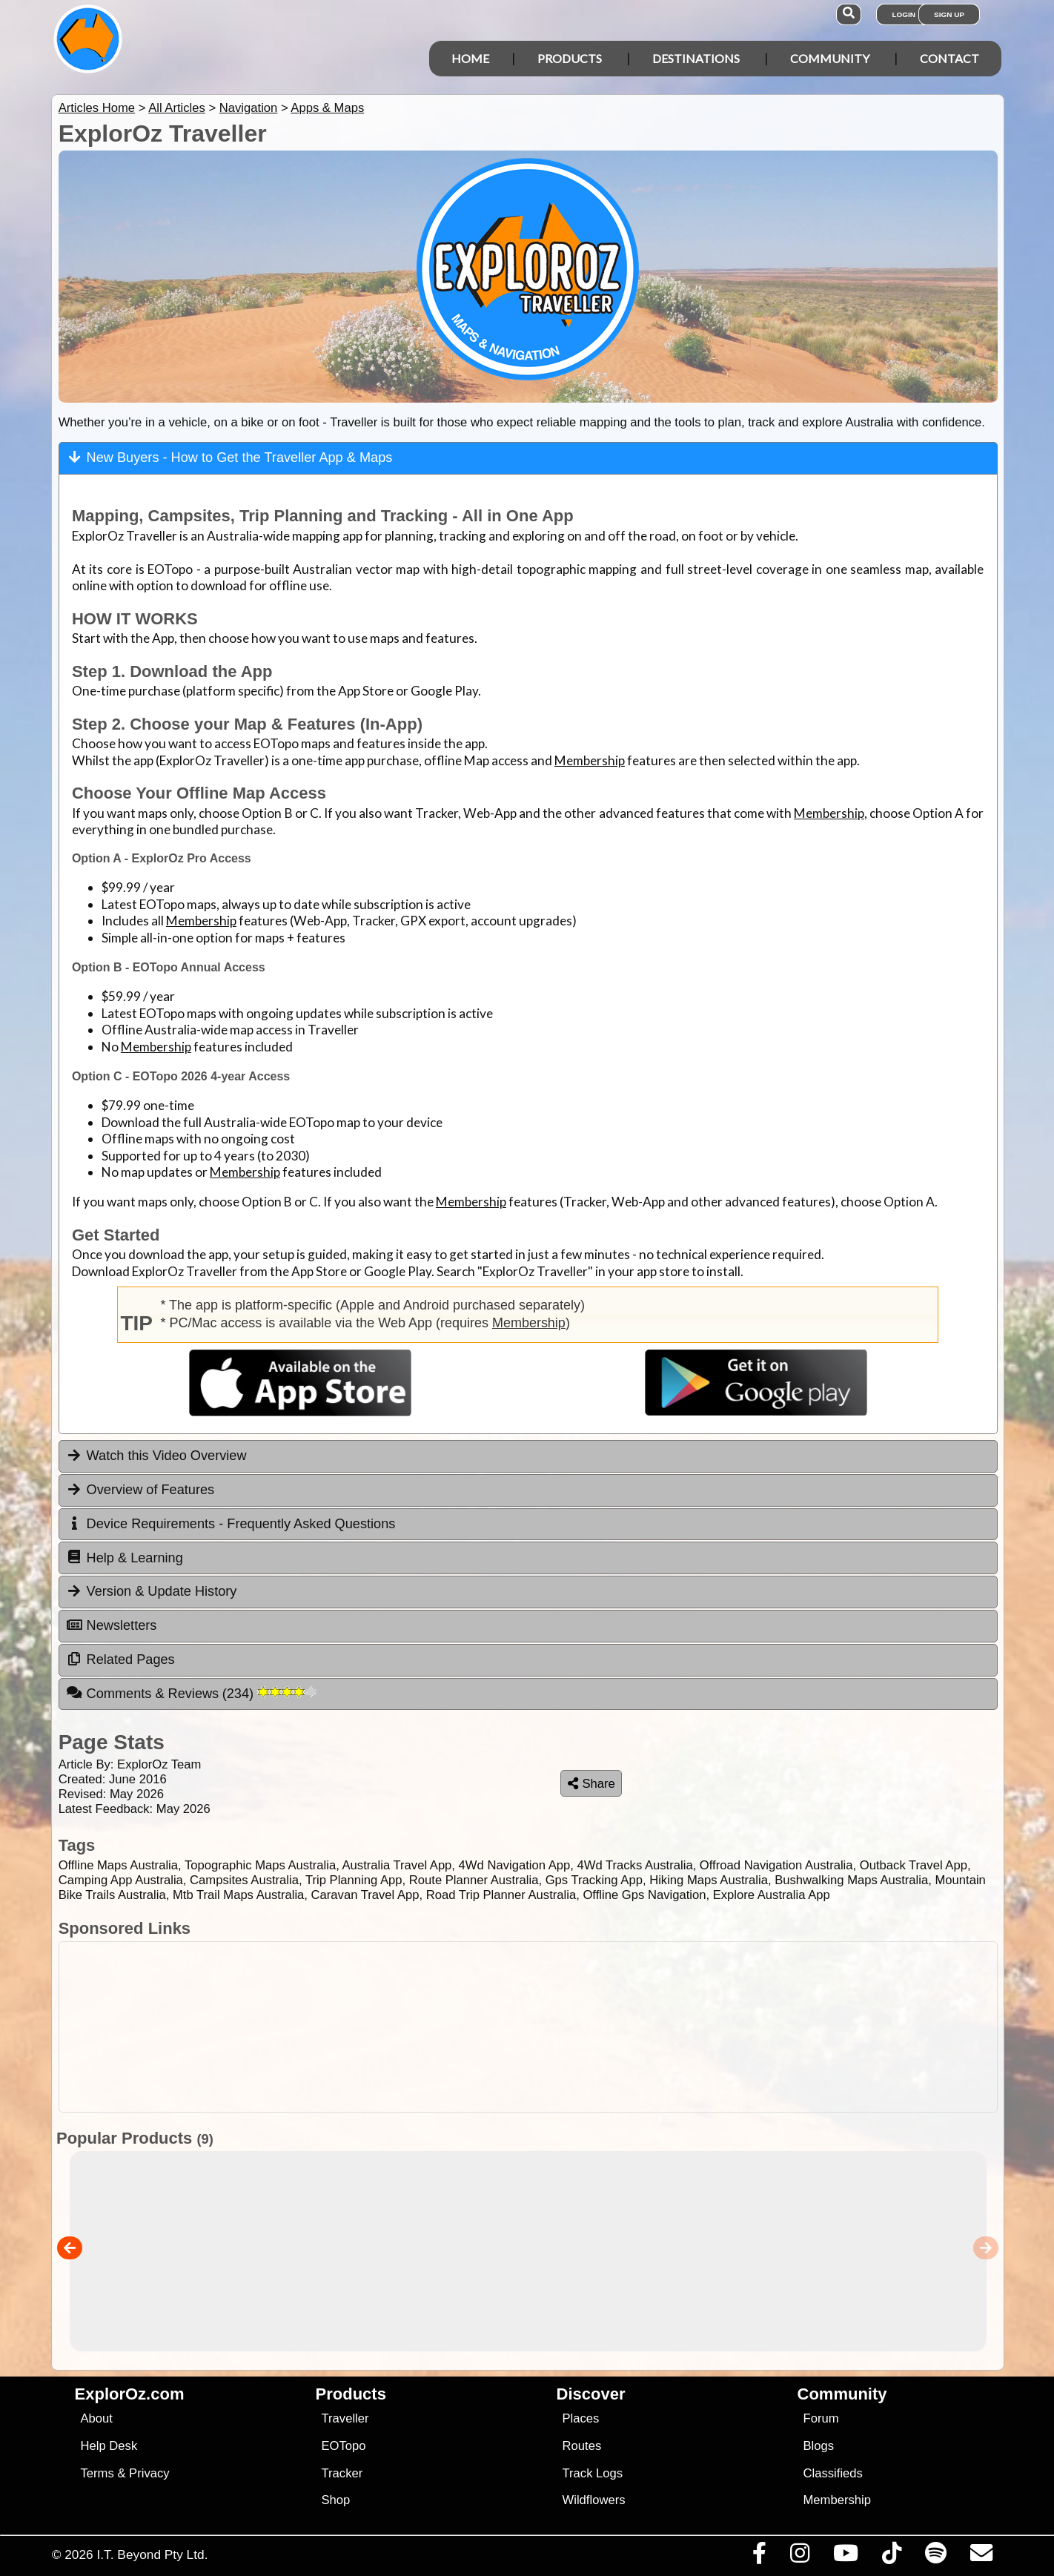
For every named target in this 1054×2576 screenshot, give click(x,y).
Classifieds (833, 2473)
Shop (336, 2500)
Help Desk (109, 2446)
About (97, 2418)
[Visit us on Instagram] (799, 2556)
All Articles (176, 108)
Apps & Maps (327, 108)
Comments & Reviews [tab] (191, 1692)
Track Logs (593, 2473)
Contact (949, 58)
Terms (97, 2473)
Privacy (149, 2473)
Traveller (345, 2418)
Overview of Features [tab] (140, 1489)
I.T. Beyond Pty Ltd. (152, 2554)
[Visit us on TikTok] (891, 2556)
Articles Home (97, 108)
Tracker (342, 2473)
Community (829, 58)
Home (470, 58)
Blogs (819, 2446)
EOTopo (344, 2446)
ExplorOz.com (130, 2394)
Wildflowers (594, 2500)
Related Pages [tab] (120, 1659)
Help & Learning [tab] (124, 1557)
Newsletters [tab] (111, 1625)
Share (591, 1784)
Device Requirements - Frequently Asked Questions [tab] (231, 1523)
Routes (582, 2446)
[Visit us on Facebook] (759, 2556)
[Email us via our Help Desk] (981, 2556)
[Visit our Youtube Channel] (845, 2556)
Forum (821, 2418)
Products (569, 58)
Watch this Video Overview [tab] (156, 1455)
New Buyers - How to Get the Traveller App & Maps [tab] (229, 457)
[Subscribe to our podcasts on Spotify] (935, 2556)
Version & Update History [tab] (151, 1591)
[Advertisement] (528, 2026)
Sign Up (949, 14)
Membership (589, 760)
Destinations (696, 58)
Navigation (248, 108)
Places (581, 2418)
